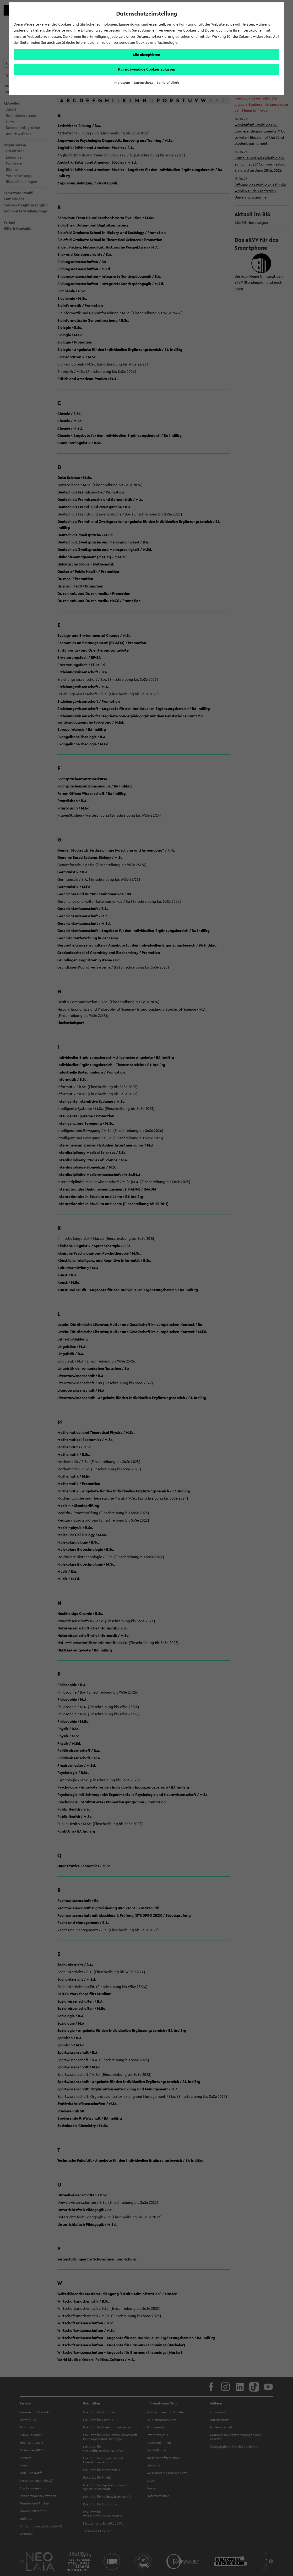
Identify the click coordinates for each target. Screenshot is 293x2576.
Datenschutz (143, 82)
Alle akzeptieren (146, 54)
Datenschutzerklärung (155, 36)
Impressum (122, 82)
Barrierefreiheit (168, 82)
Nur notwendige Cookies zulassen (146, 69)
